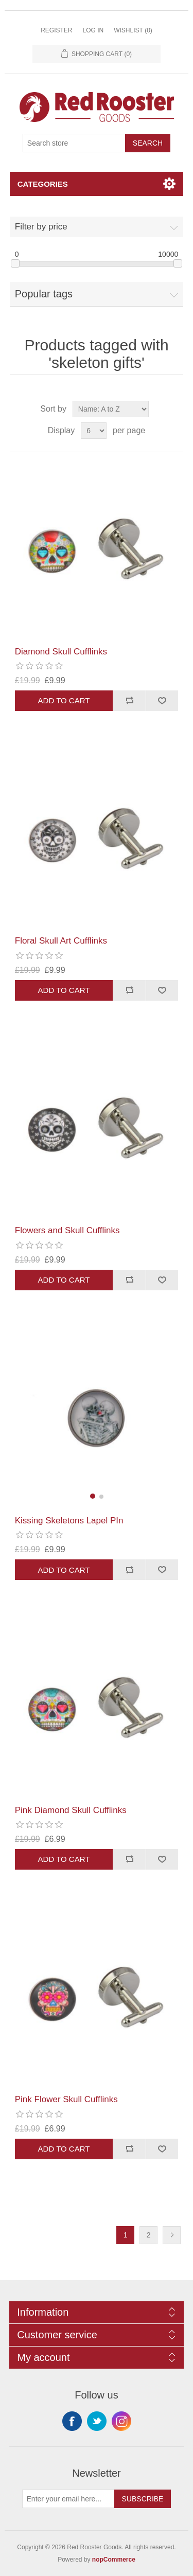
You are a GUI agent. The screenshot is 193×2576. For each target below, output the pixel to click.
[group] (97, 1418)
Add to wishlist (162, 700)
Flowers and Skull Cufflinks (67, 1230)
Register (56, 30)
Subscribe (143, 2499)
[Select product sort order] (111, 409)
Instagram (121, 2421)
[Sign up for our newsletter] (68, 2499)
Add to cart (64, 700)
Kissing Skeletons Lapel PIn (69, 1520)
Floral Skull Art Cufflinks (61, 941)
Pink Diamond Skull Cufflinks (71, 1810)
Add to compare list (129, 700)
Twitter (97, 2421)
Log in (92, 30)
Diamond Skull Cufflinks (61, 651)
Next (172, 2235)
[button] (92, 1496)
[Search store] (74, 143)
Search (148, 143)
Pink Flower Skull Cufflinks (66, 2099)
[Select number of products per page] (94, 430)
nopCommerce (113, 2559)
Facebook (72, 2421)
